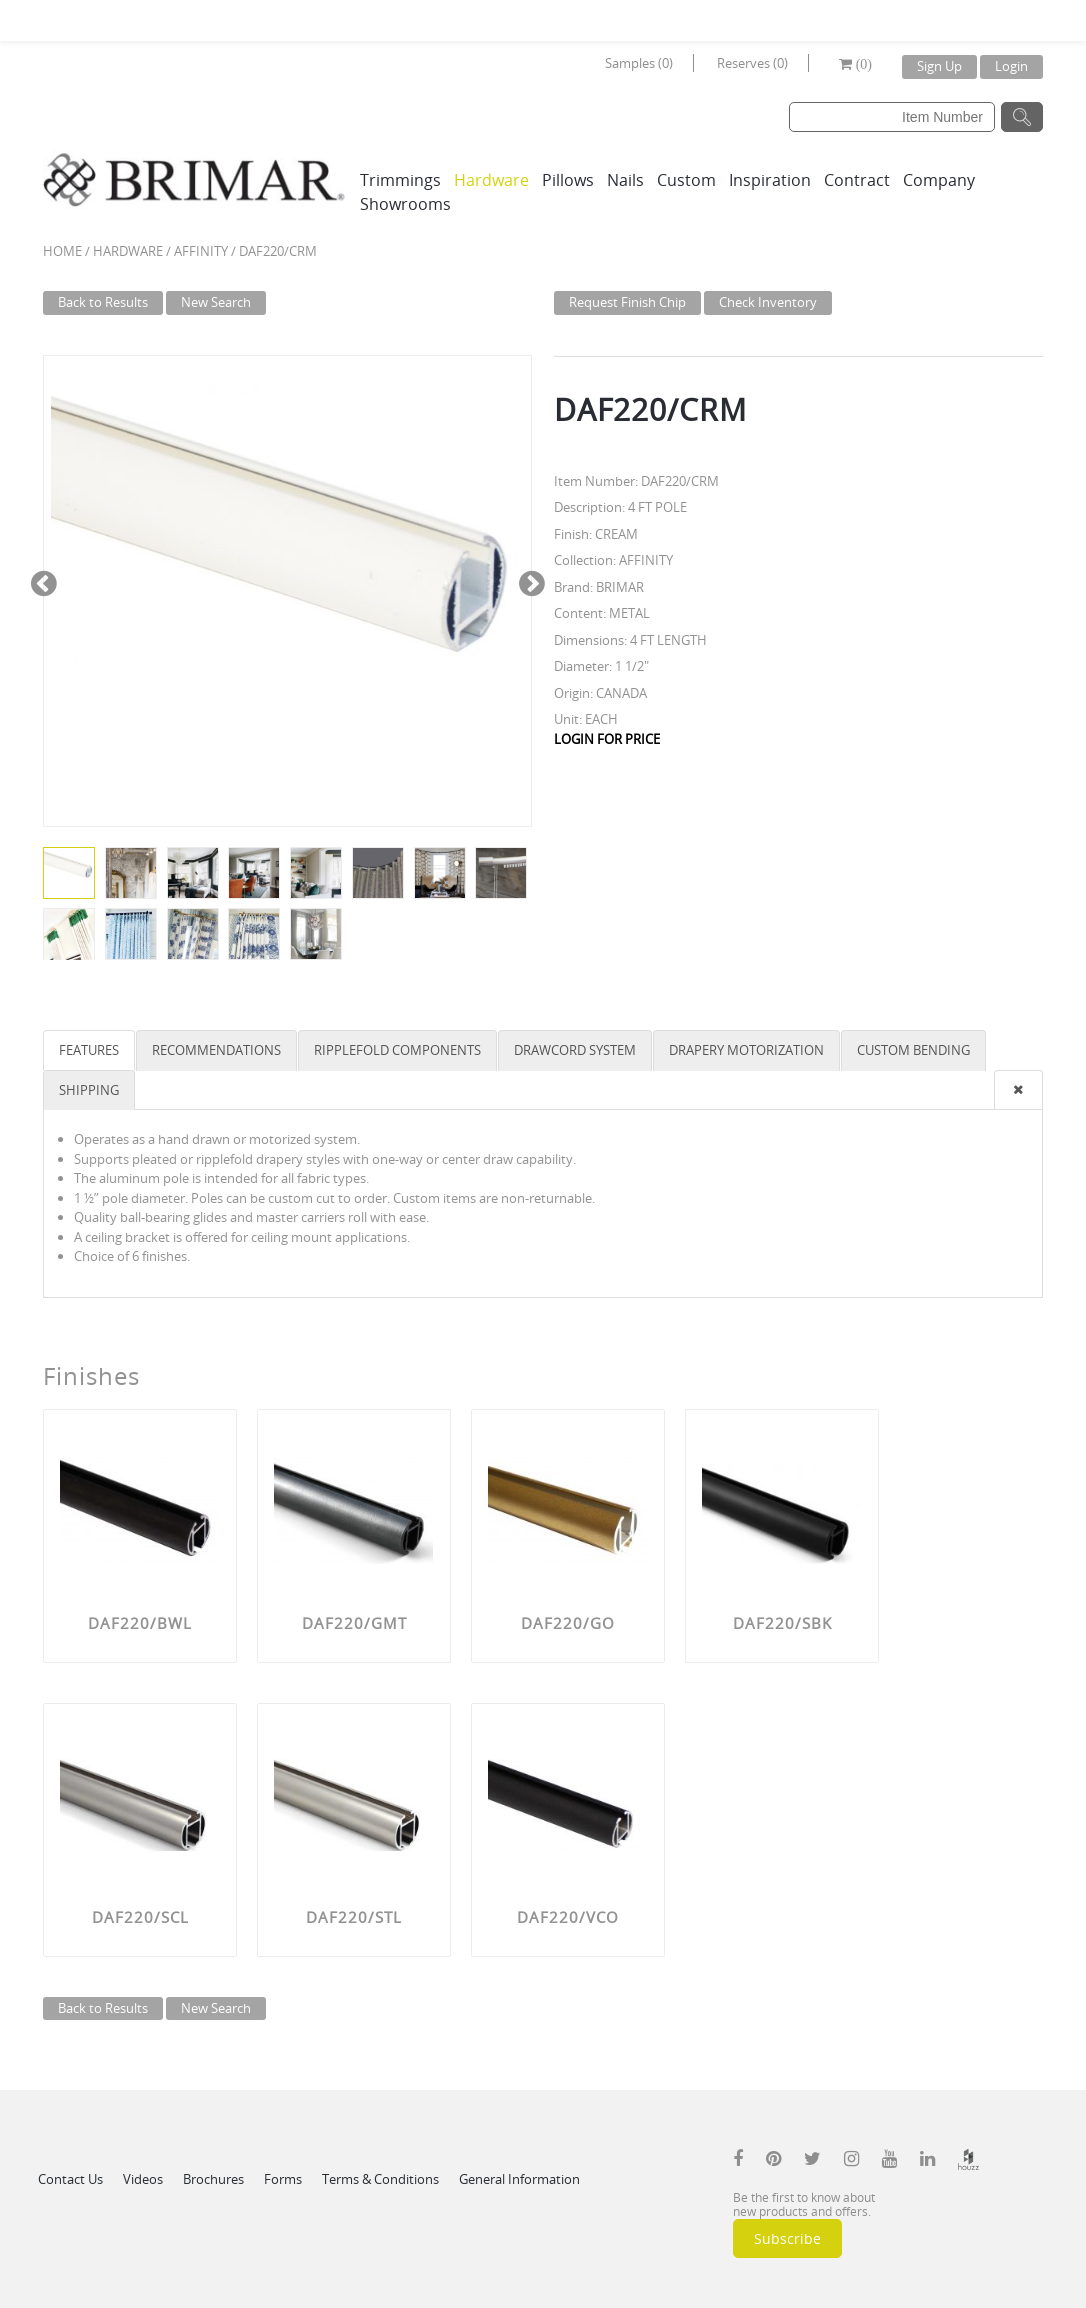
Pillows (568, 180)
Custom (686, 180)
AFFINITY (201, 251)
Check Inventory (768, 302)
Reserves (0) (752, 63)
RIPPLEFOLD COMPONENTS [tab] (397, 1050)
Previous (43, 581)
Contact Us (70, 2179)
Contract (857, 180)
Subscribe (787, 2238)
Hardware (491, 180)
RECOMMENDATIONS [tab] (216, 1050)
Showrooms (405, 204)
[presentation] (1018, 1090)
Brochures (213, 2179)
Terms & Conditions (380, 2179)
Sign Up (939, 66)
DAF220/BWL (140, 1623)
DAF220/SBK (782, 1623)
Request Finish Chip (627, 302)
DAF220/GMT (354, 1623)
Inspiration (770, 180)
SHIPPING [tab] (89, 1090)
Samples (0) (639, 63)
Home (62, 251)
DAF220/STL (354, 1917)
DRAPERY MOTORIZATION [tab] (746, 1050)
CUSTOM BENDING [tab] (913, 1050)
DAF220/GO (568, 1623)
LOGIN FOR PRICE (607, 739)
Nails (625, 180)
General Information (519, 2179)
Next (531, 581)
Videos (143, 2179)
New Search (216, 302)
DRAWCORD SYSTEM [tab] (575, 1050)
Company (939, 180)
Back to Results (103, 302)
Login (1011, 66)
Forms (283, 2179)
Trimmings (400, 180)
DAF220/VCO (568, 1917)
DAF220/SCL (140, 1917)
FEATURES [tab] (89, 1050)
